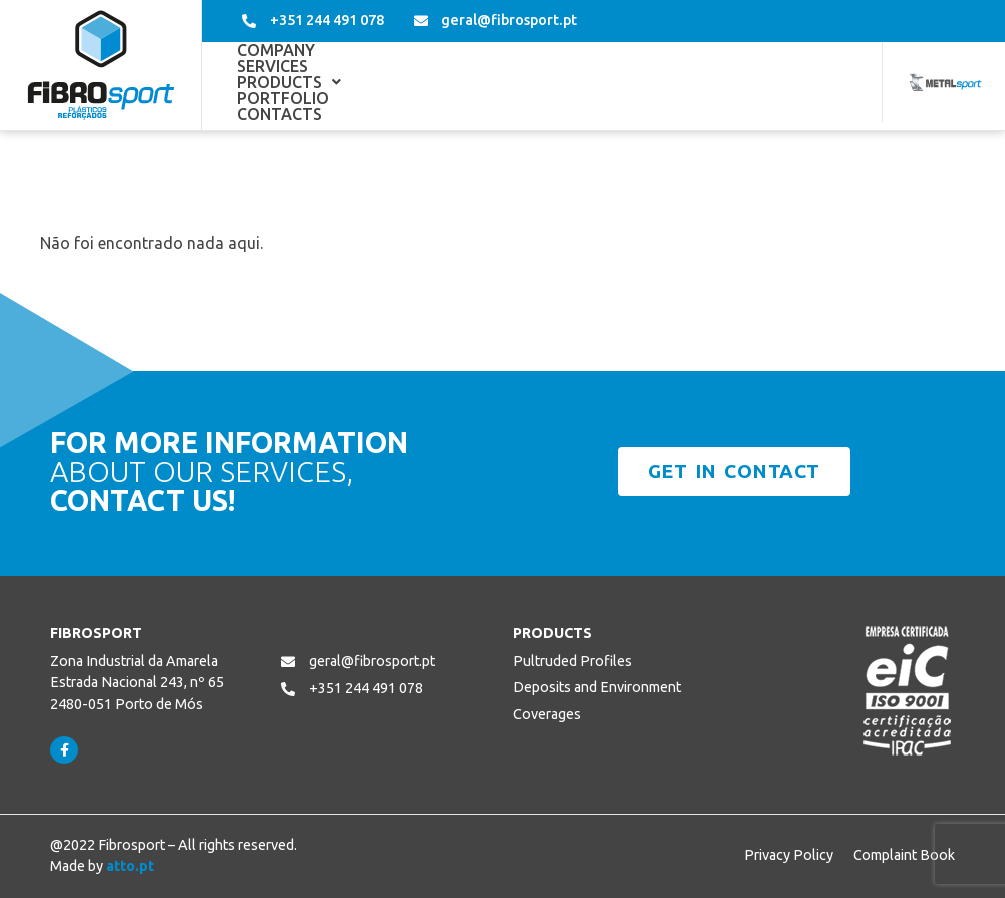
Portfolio (626, 82)
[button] (498, 82)
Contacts (744, 82)
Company (276, 82)
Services (380, 82)
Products (498, 82)
